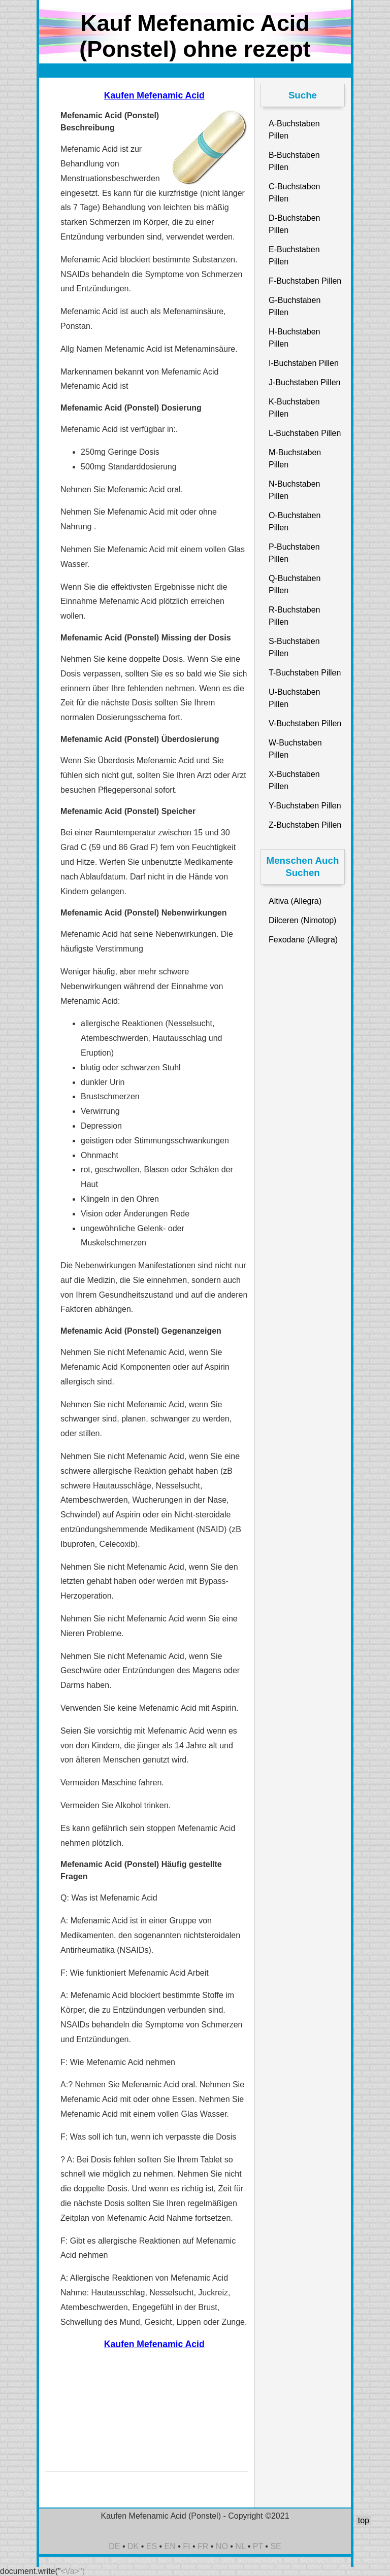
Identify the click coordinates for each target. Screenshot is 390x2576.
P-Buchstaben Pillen (294, 553)
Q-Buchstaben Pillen (294, 584)
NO (222, 2546)
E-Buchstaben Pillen (294, 255)
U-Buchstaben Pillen (294, 698)
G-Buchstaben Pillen (294, 306)
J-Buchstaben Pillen (304, 382)
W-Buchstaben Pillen (295, 748)
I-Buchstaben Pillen (304, 363)
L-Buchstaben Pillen (305, 433)
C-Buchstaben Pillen (294, 192)
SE (275, 2546)
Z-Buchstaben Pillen (305, 825)
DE (114, 2546)
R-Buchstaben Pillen (294, 615)
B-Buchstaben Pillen (294, 161)
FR (203, 2546)
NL (240, 2546)
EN (170, 2546)
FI (186, 2546)
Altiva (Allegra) (295, 901)
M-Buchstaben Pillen (295, 458)
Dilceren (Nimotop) (302, 920)
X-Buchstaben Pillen (294, 780)
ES (151, 2546)
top (363, 2520)
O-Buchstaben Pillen (294, 521)
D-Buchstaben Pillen (294, 224)
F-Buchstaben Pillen (305, 281)
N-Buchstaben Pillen (294, 490)
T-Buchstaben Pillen (305, 672)
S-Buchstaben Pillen (294, 647)
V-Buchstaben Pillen (305, 723)
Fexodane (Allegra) (303, 939)
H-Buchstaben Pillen (294, 337)
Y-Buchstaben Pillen (305, 805)
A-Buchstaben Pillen (294, 129)
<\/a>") (73, 2571)
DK (133, 2546)
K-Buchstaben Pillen (294, 407)
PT (258, 2546)
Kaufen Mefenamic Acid (154, 95)
